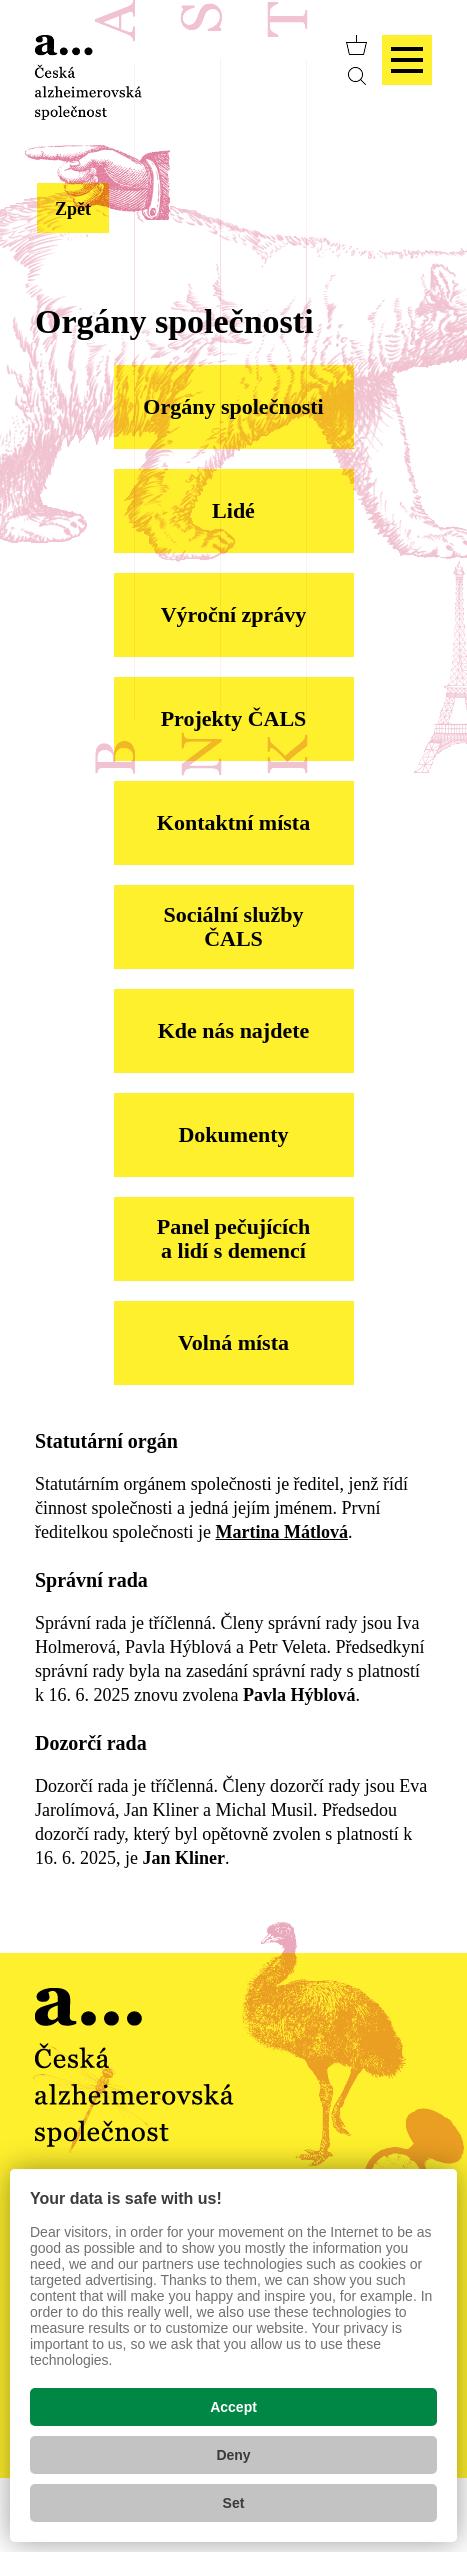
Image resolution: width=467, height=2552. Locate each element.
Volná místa (233, 1342)
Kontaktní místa (233, 822)
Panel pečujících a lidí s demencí (233, 1238)
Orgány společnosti (233, 406)
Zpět (73, 209)
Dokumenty (233, 1134)
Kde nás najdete (234, 1030)
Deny (233, 2455)
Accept (233, 2407)
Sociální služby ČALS (234, 926)
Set (234, 2503)
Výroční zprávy (234, 614)
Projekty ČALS (234, 718)
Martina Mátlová (281, 1532)
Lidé (233, 510)
